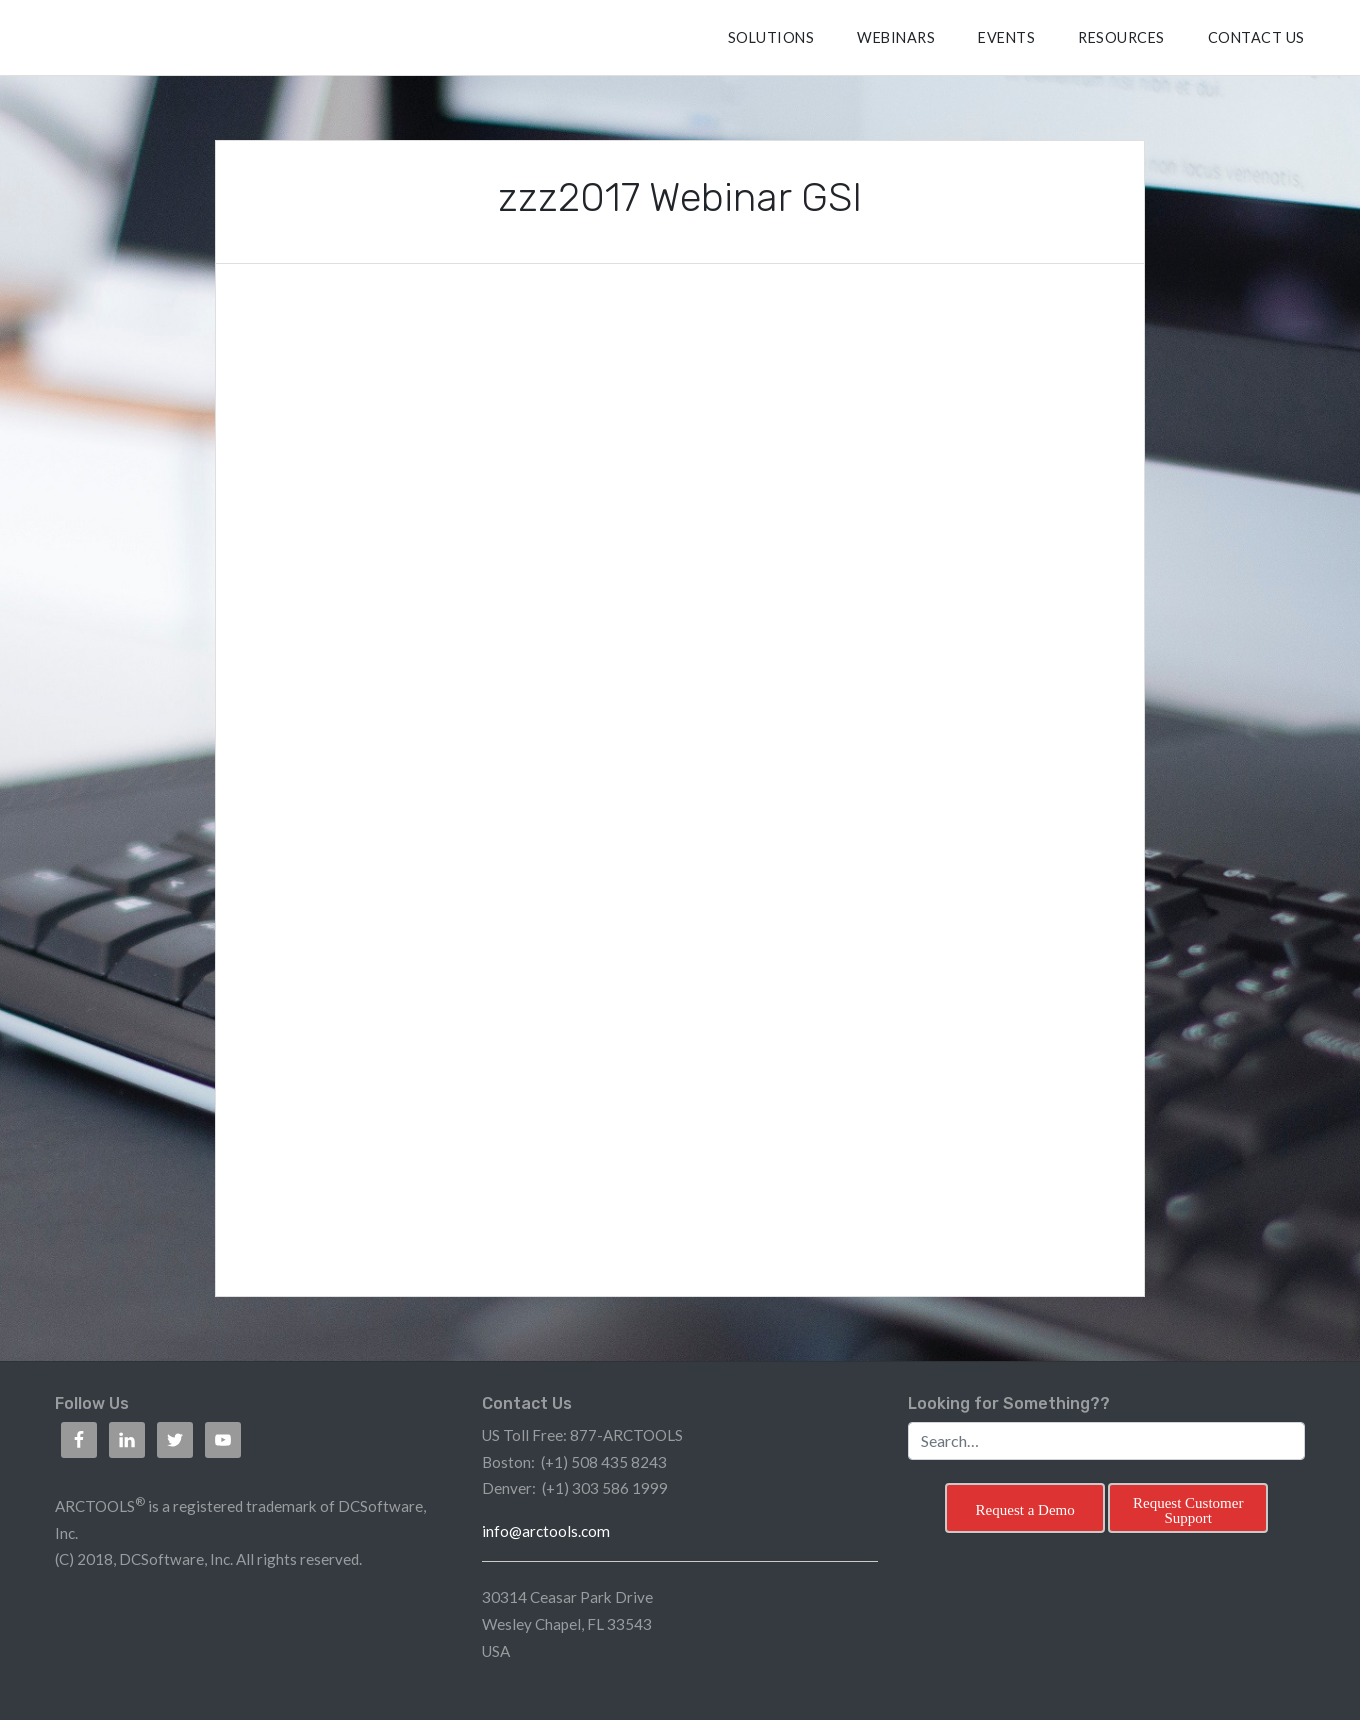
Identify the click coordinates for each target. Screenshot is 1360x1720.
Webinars (896, 37)
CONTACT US (1256, 37)
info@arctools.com (546, 1531)
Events (1006, 37)
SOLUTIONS (771, 37)
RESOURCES (1121, 37)
